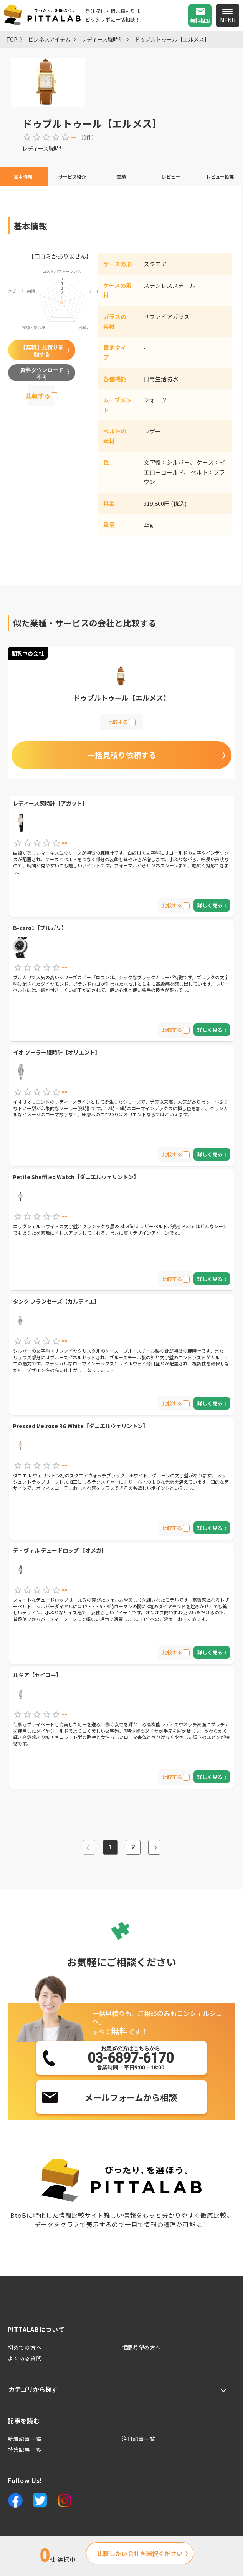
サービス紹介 (72, 176)
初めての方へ (24, 2347)
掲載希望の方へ (141, 2347)
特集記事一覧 (24, 2449)
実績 (121, 176)
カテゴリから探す (33, 2389)
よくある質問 (24, 2358)
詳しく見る (209, 905)
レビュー (171, 176)
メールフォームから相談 (130, 2097)
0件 (87, 137)
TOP (11, 39)
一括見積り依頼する (121, 755)
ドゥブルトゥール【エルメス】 (172, 39)
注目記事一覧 (138, 2439)
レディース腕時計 (102, 39)
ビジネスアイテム (49, 39)
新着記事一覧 (24, 2439)
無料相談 (200, 20)
